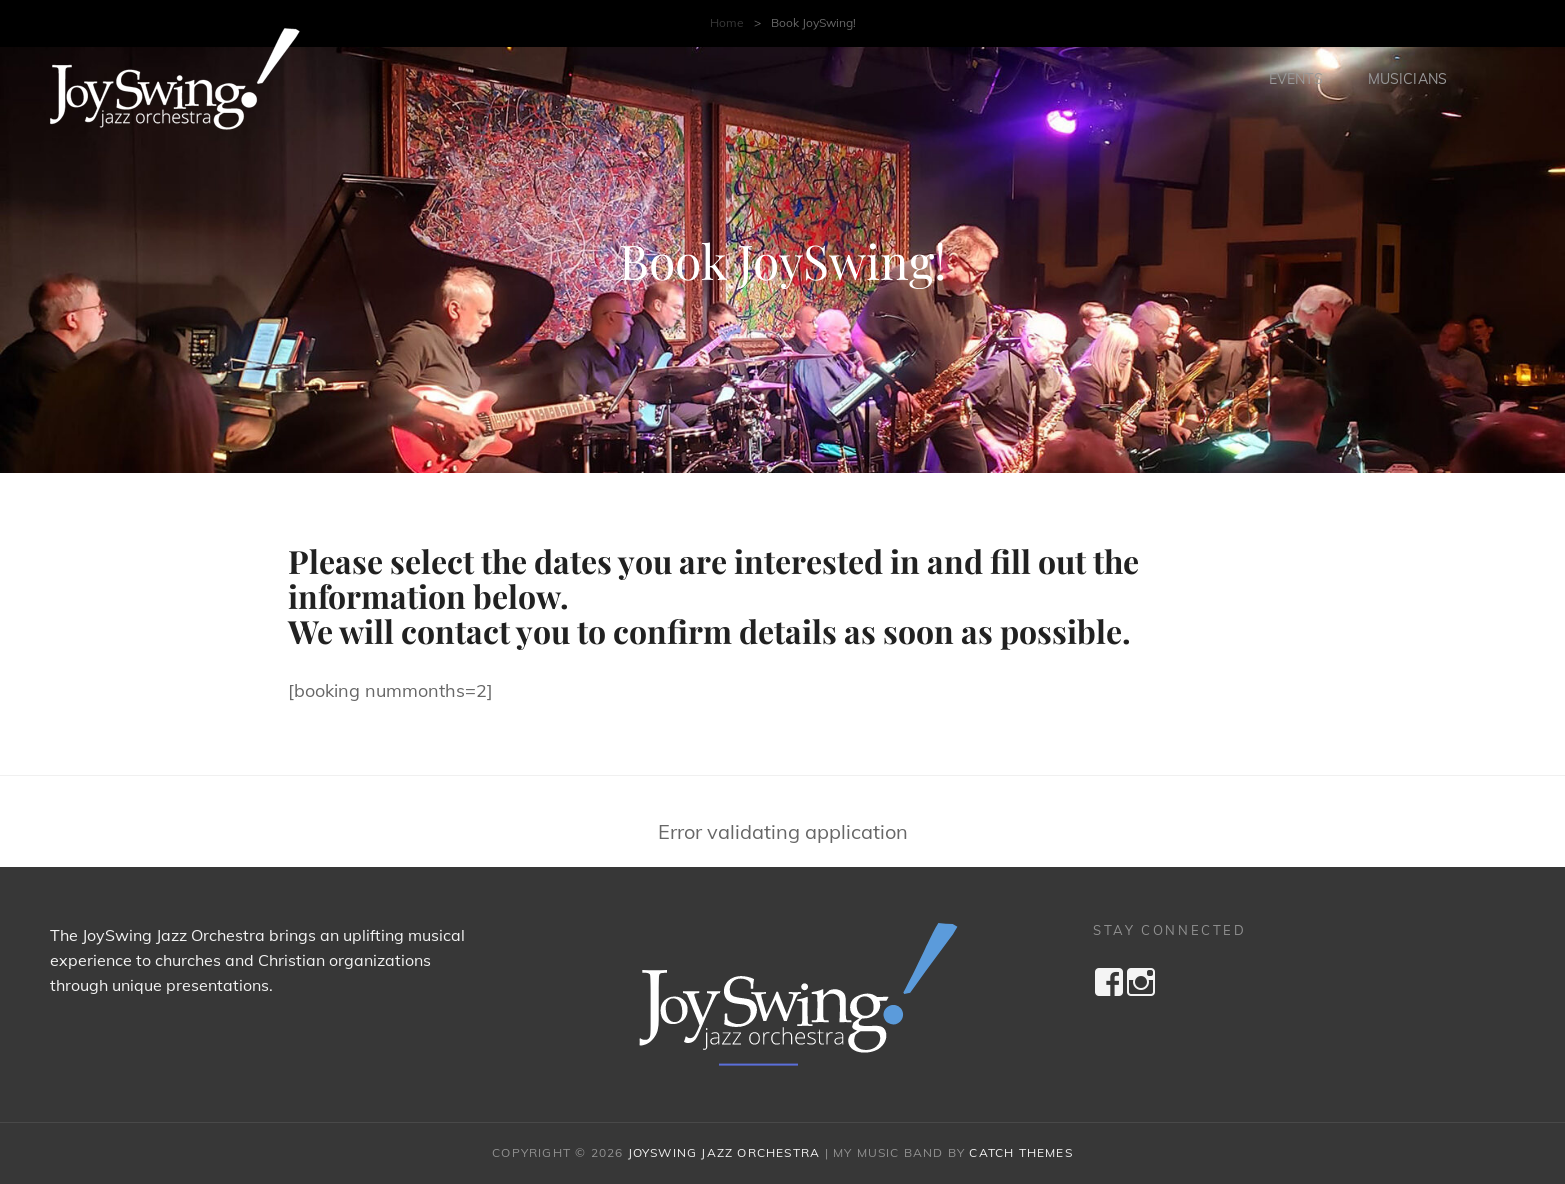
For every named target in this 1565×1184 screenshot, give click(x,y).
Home (727, 22)
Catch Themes (1020, 1152)
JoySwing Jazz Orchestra (724, 1152)
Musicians (1407, 79)
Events (1296, 79)
